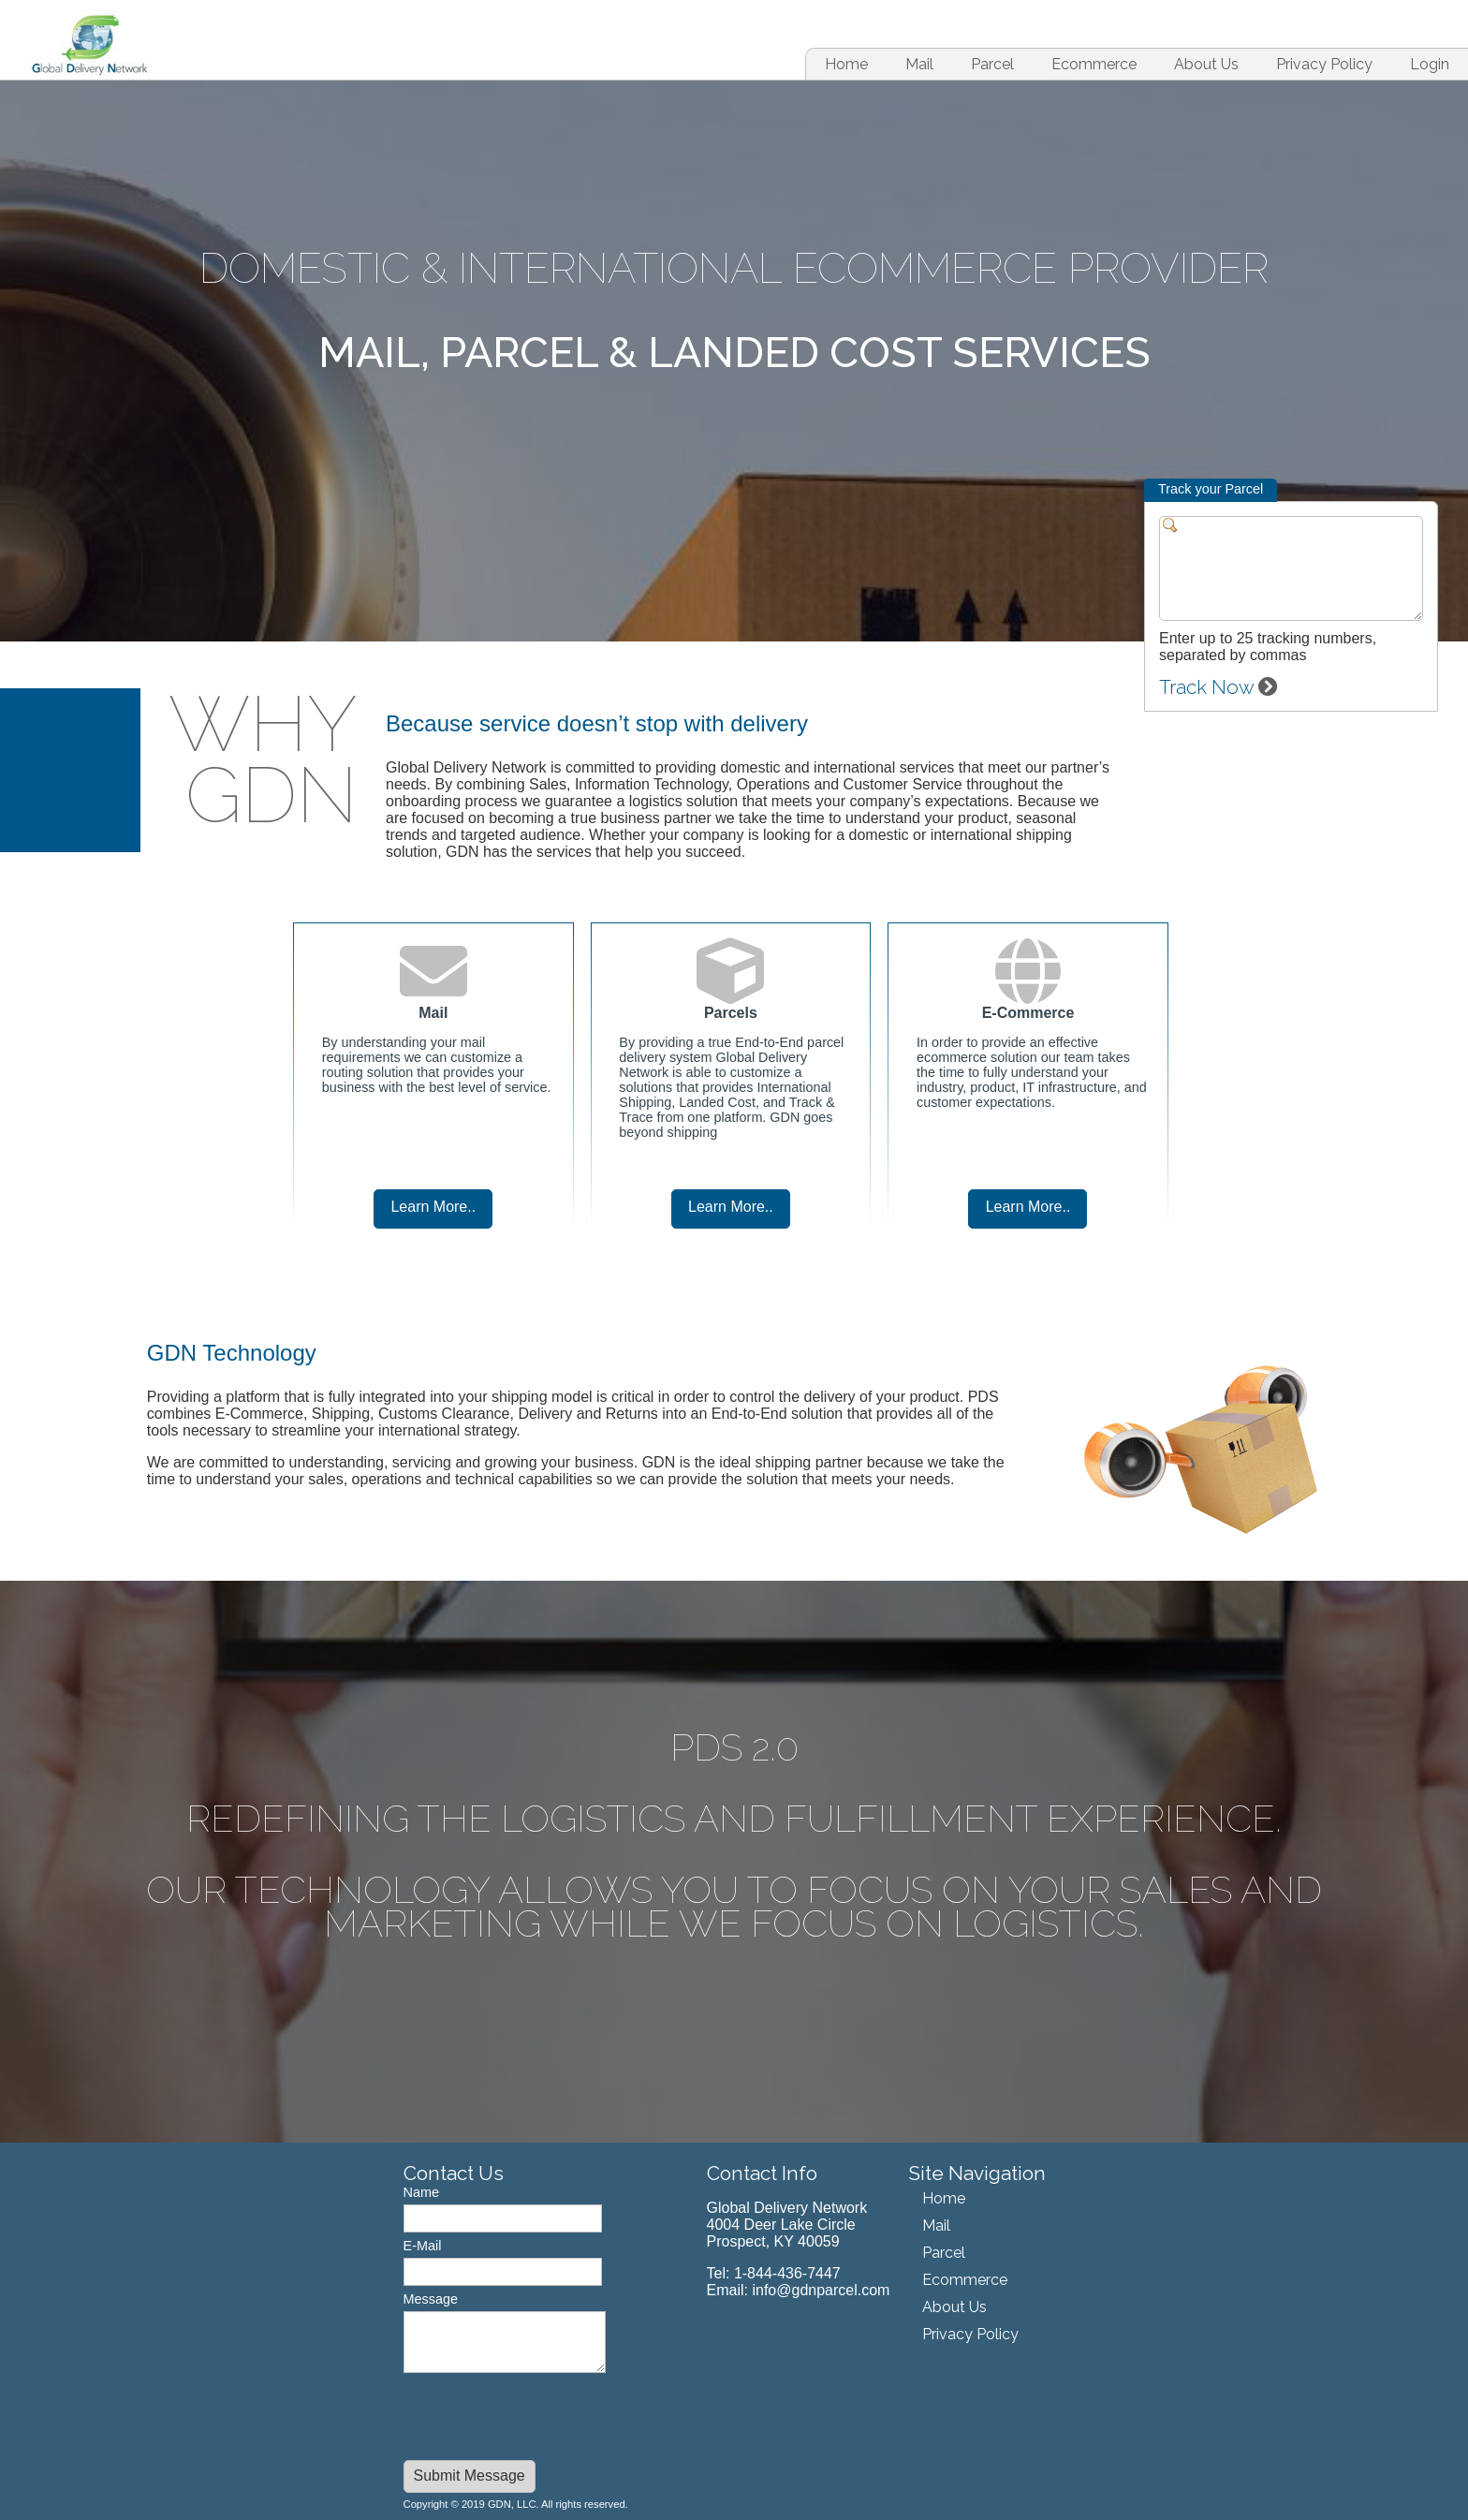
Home (846, 64)
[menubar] (1098, 64)
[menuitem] (846, 64)
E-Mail (423, 2245)
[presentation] (546, 2418)
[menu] (965, 2266)
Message (431, 2299)
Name (421, 2192)
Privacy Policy (1324, 64)
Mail (919, 64)
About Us (1206, 64)
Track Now (1218, 687)
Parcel (992, 64)
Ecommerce (1094, 64)
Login (1429, 64)
